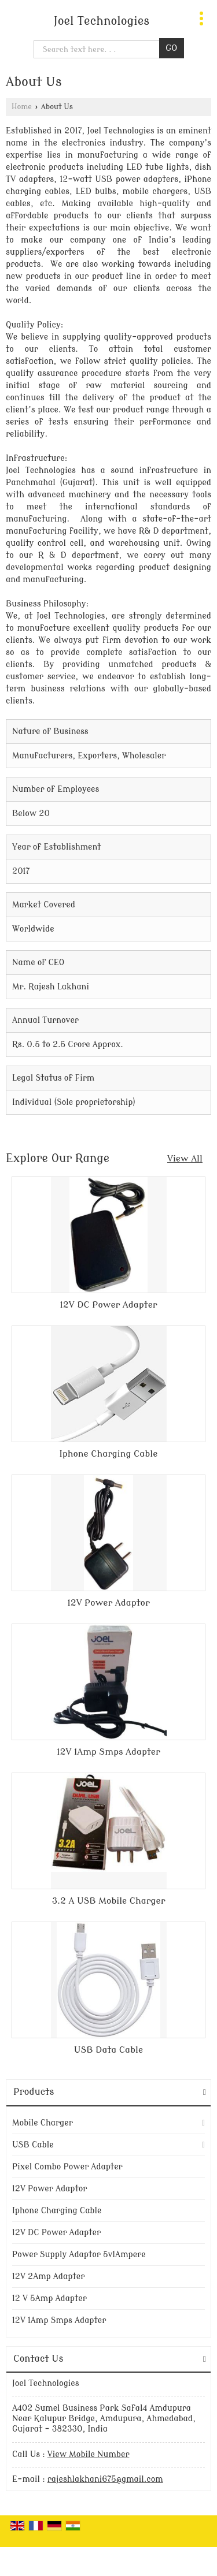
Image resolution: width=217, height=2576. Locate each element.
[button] (88, 2454)
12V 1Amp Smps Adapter (108, 1752)
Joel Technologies (101, 21)
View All (185, 1158)
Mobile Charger (42, 2123)
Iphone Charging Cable (109, 1454)
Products (33, 2092)
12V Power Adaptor (108, 1603)
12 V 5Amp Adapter (49, 2298)
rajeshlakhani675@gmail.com (105, 2479)
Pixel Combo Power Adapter (67, 2166)
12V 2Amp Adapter (48, 2276)
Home (22, 107)
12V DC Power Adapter (108, 1305)
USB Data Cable (108, 2050)
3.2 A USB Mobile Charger (108, 1901)
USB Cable (33, 2145)
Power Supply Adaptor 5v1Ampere (79, 2254)
